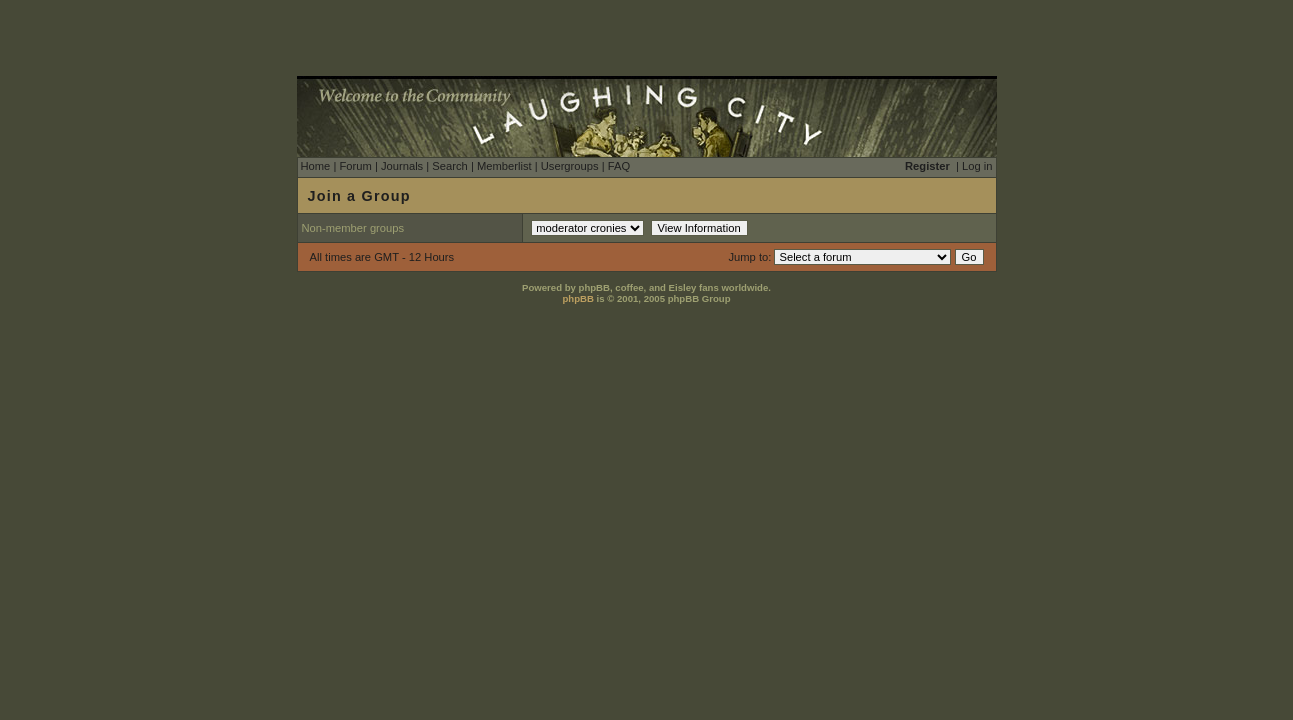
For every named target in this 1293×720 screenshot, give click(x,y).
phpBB (577, 298)
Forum (355, 166)
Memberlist (504, 166)
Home (316, 166)
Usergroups (570, 166)
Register (927, 166)
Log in (977, 166)
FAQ (619, 166)
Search (449, 166)
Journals (402, 166)
